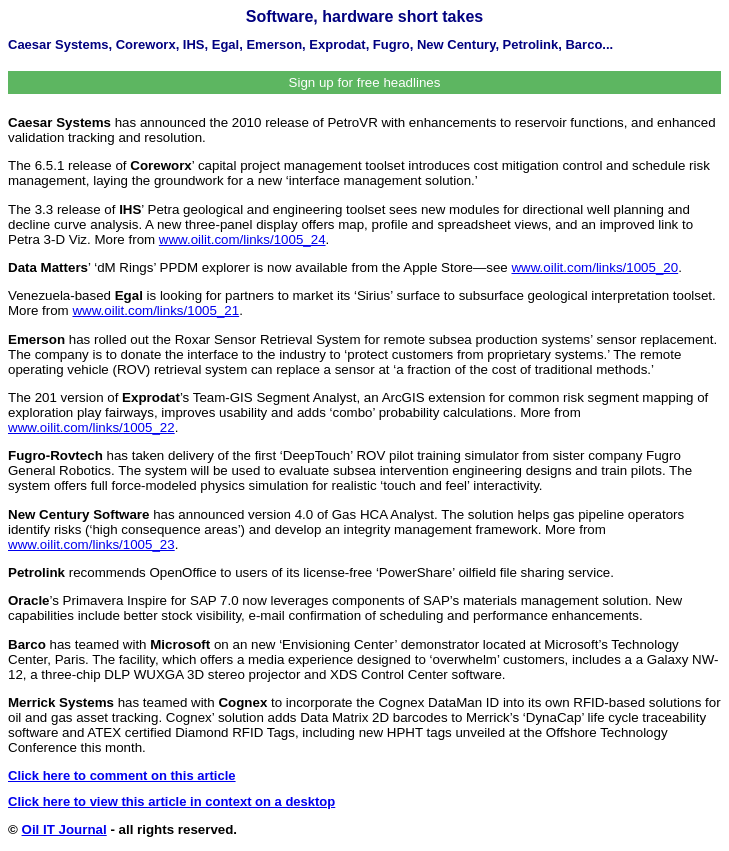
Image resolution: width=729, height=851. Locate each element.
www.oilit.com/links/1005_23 (91, 544)
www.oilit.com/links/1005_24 (242, 239)
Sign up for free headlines (365, 82)
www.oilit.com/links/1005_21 (155, 310)
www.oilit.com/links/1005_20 (594, 267)
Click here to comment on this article (122, 775)
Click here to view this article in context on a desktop (171, 801)
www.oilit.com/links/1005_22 (91, 427)
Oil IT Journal (64, 829)
